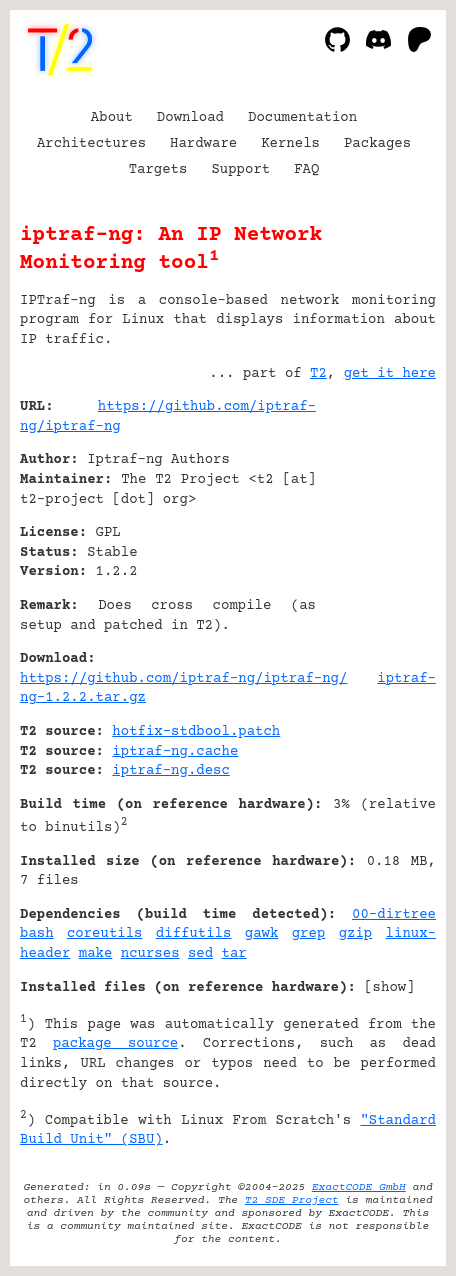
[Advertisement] (376, 528)
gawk (262, 934)
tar (234, 954)
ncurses (150, 954)
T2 (318, 374)
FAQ (306, 170)
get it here (390, 374)
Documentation (302, 118)
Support (240, 170)
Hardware (203, 144)
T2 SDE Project (292, 1200)
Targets (158, 170)
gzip (356, 934)
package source (115, 1044)
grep (309, 934)
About (112, 118)
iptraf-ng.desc (171, 771)
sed (200, 954)
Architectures (91, 144)
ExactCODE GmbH (359, 1187)
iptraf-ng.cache (175, 752)
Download (190, 118)
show (390, 988)
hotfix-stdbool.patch (196, 732)
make (96, 954)
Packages (377, 144)
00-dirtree (394, 915)
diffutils (194, 934)
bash (37, 934)
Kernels (290, 144)
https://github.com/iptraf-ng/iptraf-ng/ (183, 679)
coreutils (105, 934)
